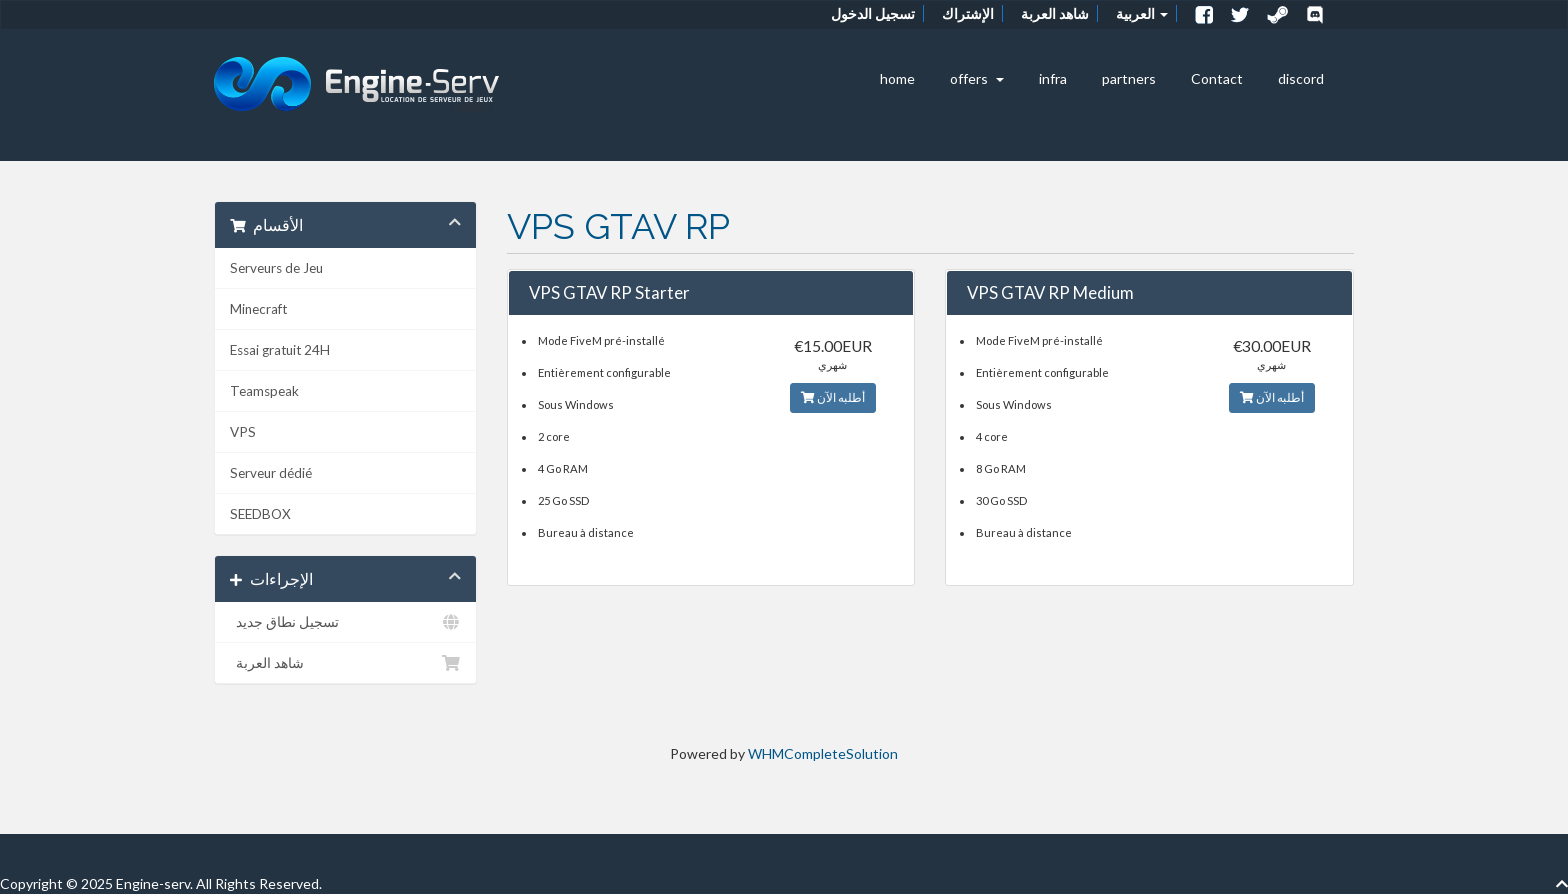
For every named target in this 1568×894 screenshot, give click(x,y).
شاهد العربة (1055, 13)
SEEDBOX (260, 514)
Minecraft (258, 309)
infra (1053, 78)
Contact (1217, 78)
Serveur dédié (271, 473)
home (897, 78)
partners (1129, 78)
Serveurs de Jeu (276, 268)
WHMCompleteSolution (823, 753)
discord (1301, 78)
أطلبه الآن (833, 397)
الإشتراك (968, 13)
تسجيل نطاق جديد (345, 622)
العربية (1142, 13)
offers (977, 78)
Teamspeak (264, 391)
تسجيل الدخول (873, 13)
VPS (243, 432)
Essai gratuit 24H (280, 350)
